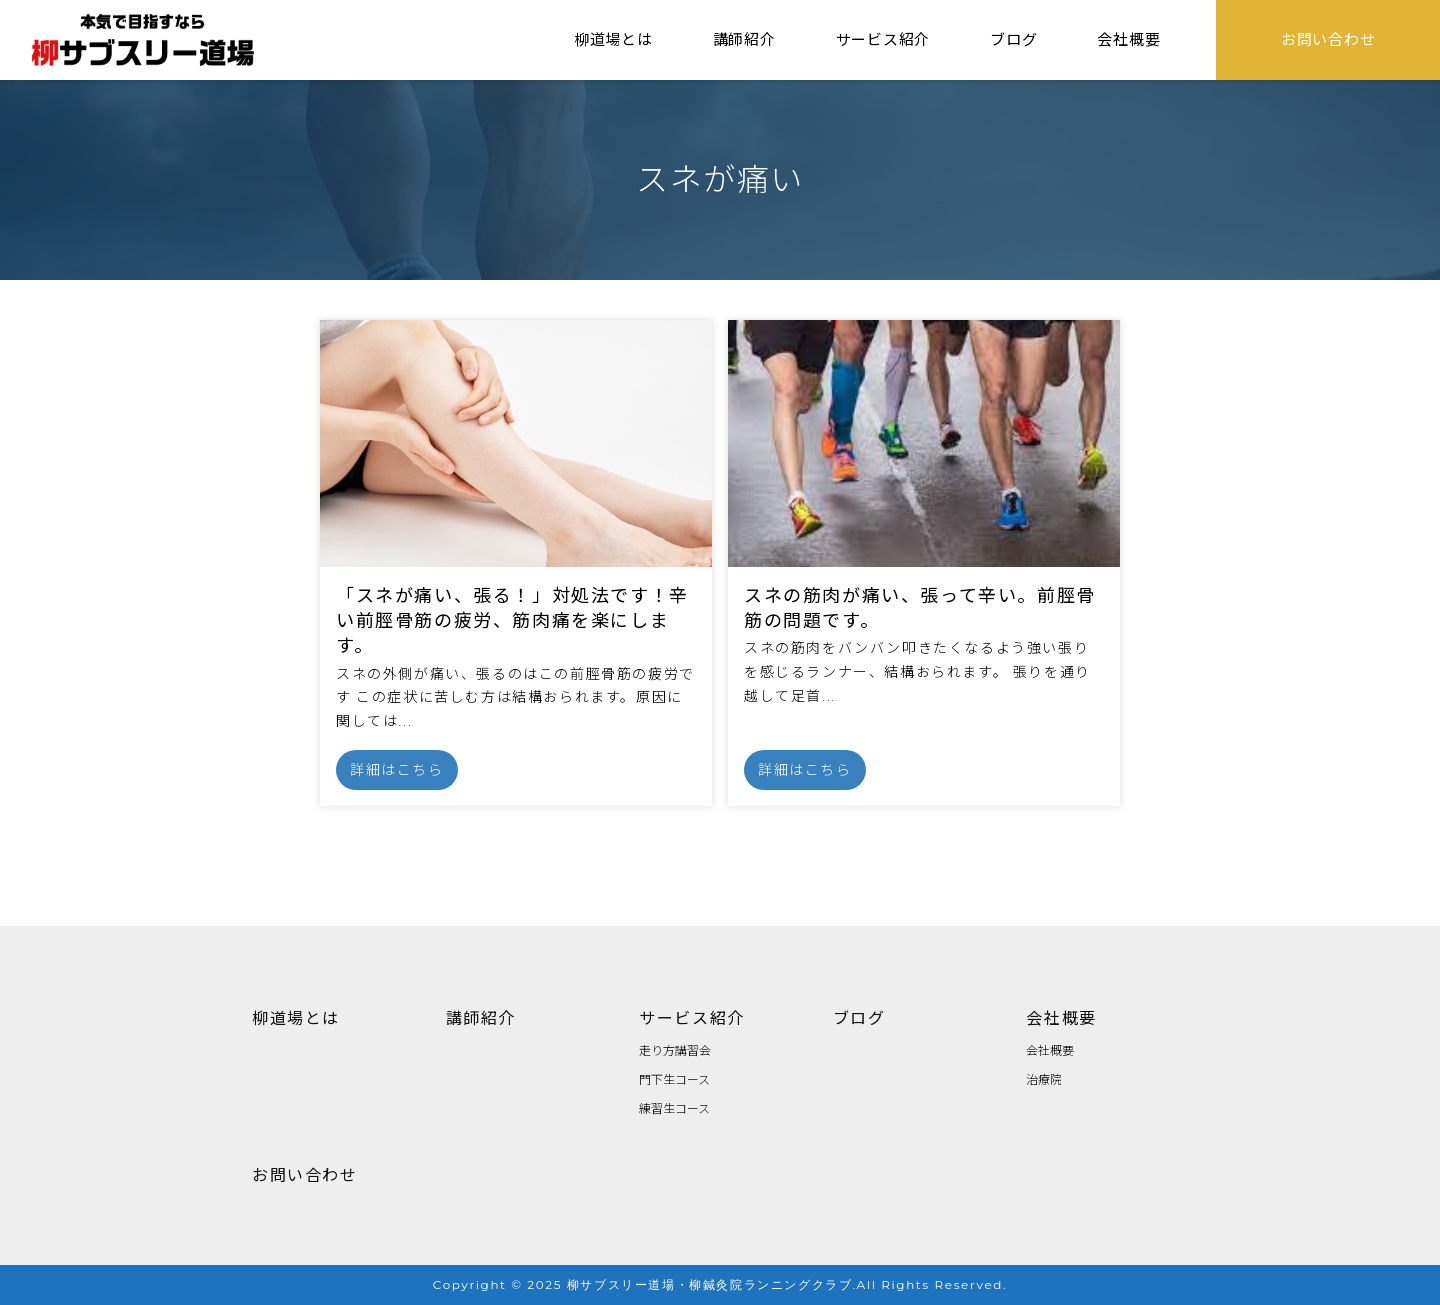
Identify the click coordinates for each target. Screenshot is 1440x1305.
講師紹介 (481, 1017)
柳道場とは (296, 1017)
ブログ (859, 1017)
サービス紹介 (692, 1017)
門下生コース (674, 1078)
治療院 (1044, 1078)
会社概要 (1061, 1017)
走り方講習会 (675, 1049)
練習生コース (674, 1107)
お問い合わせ (305, 1174)
